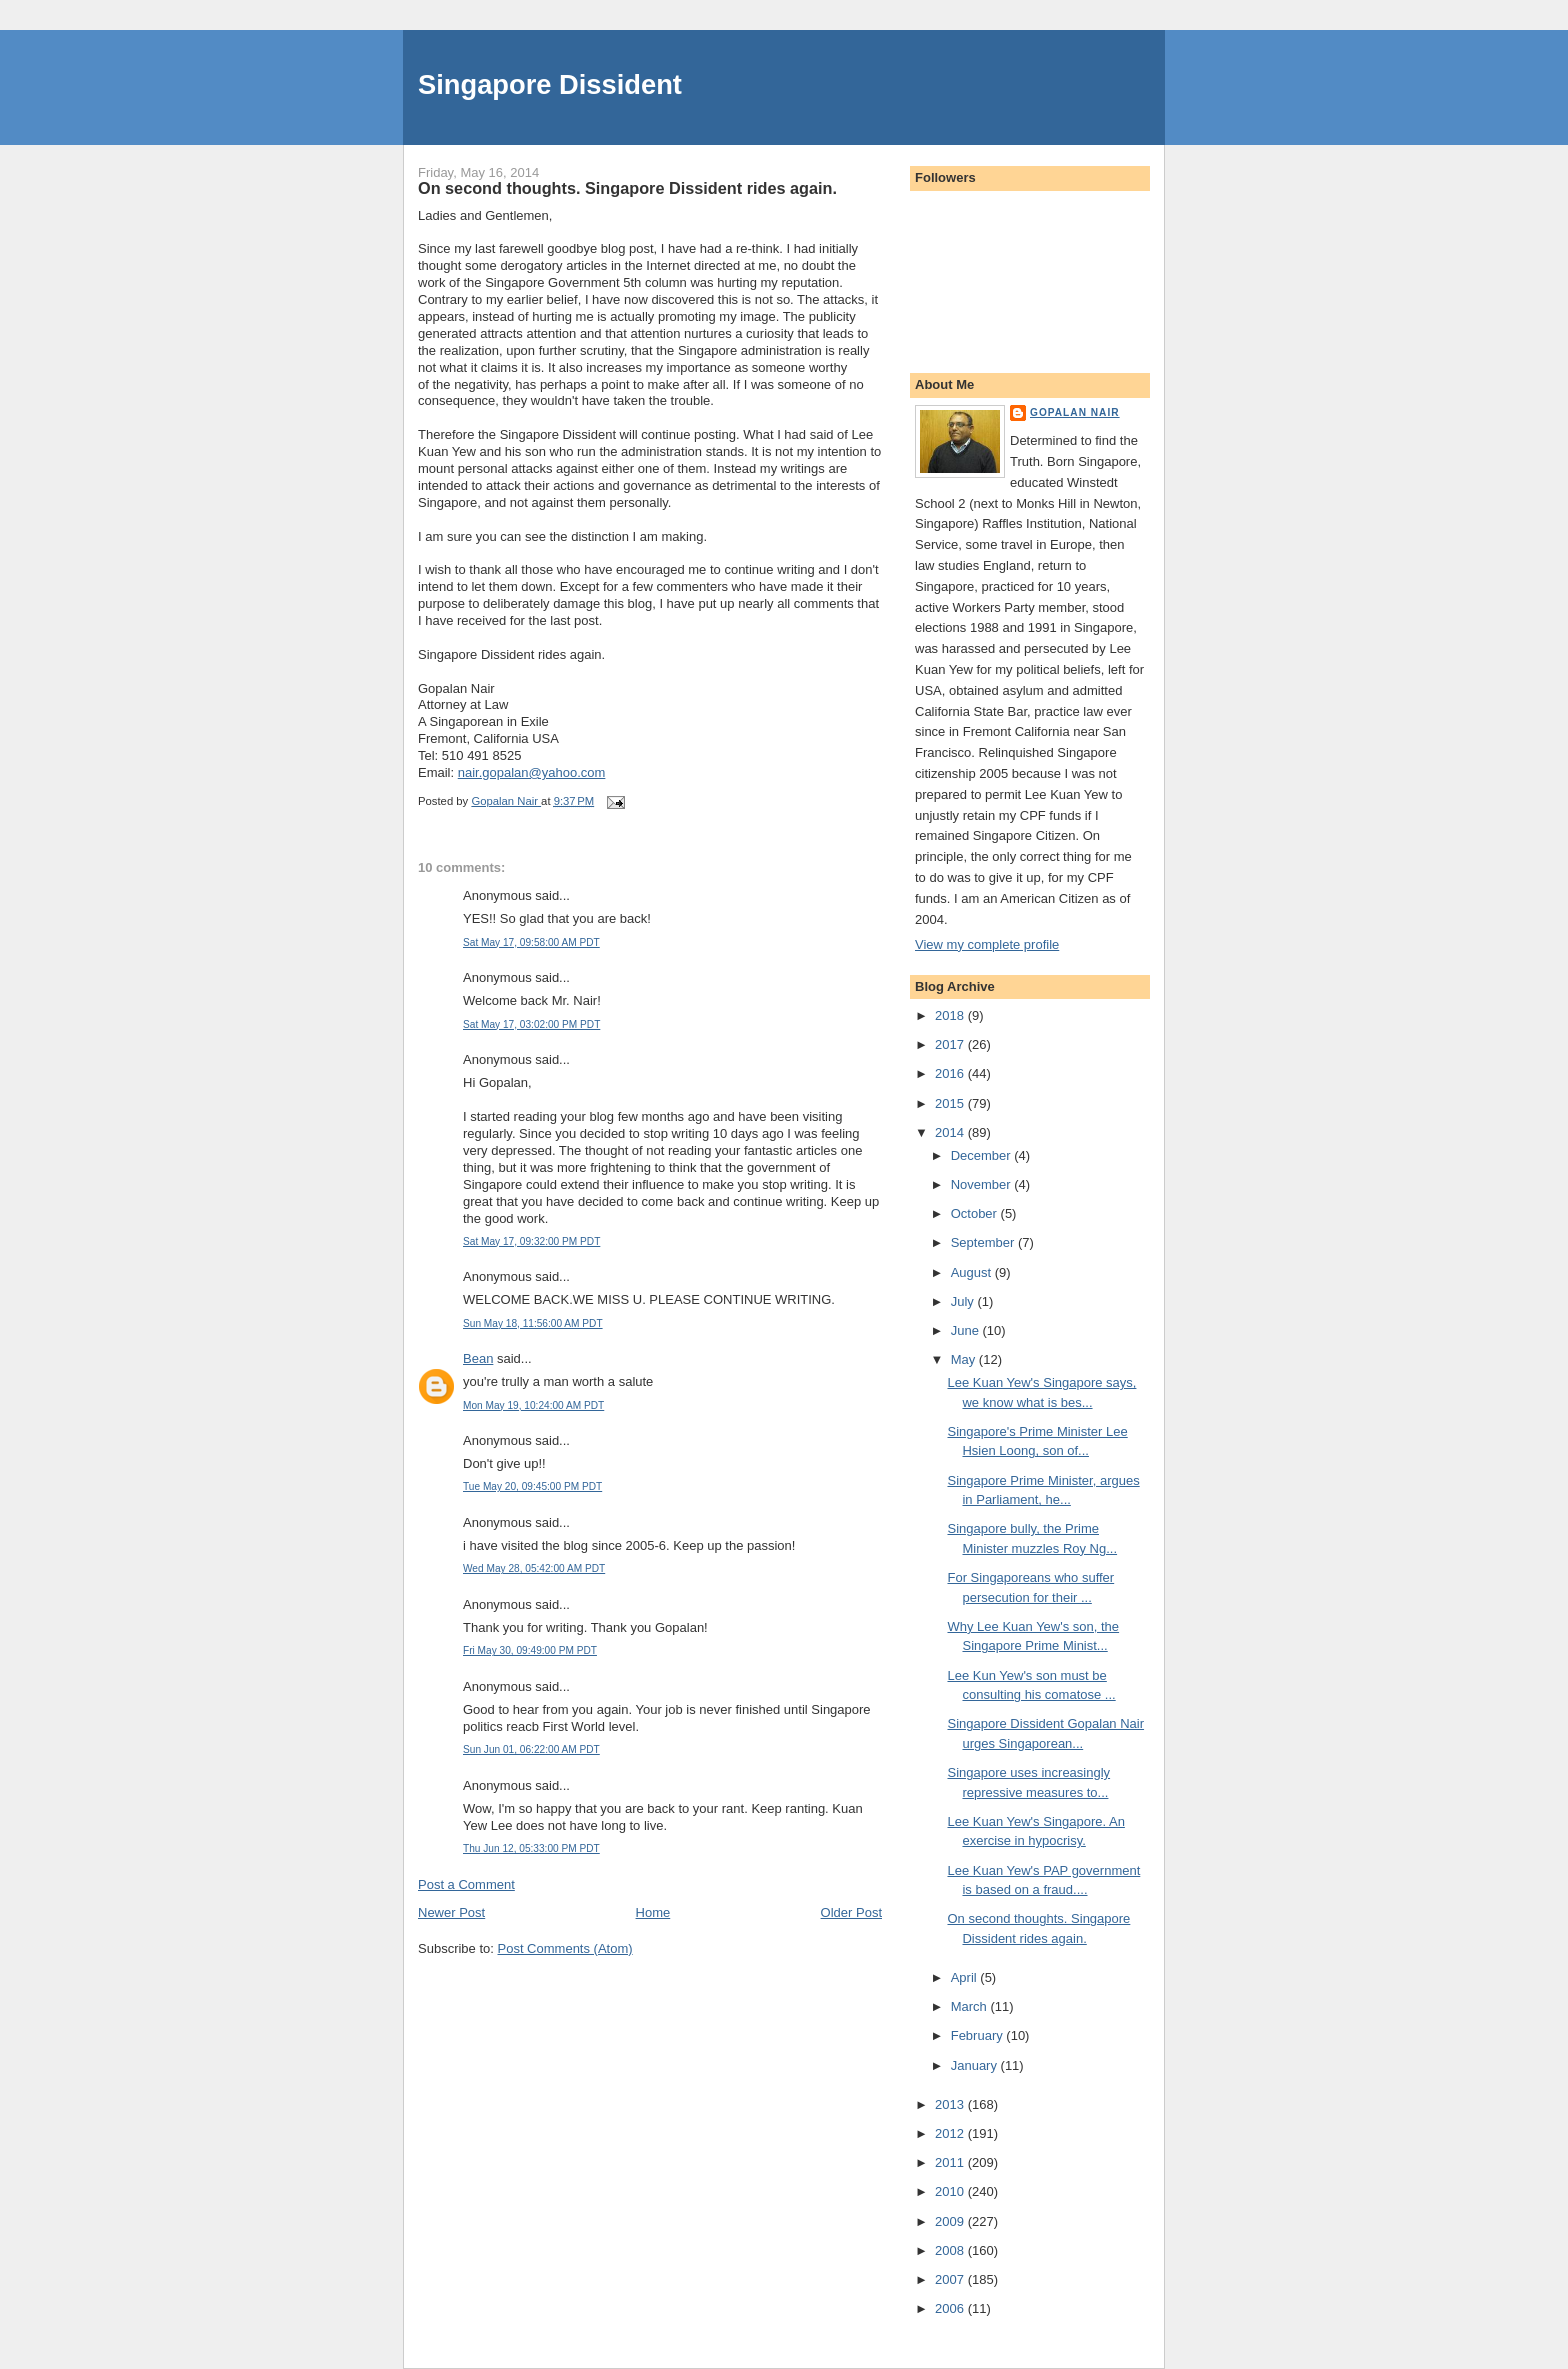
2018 (951, 1015)
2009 (951, 2221)
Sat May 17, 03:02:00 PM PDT (531, 1024)
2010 (951, 2191)
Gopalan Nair (1075, 412)
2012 (951, 2133)
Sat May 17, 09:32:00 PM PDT (531, 1241)
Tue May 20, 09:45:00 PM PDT (532, 1486)
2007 (951, 2279)
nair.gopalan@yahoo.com (532, 772)
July (964, 1301)
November (983, 1184)
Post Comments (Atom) (565, 1948)
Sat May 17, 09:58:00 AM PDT (531, 942)
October (976, 1213)
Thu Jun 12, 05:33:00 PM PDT (531, 1848)
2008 (951, 2250)
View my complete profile (987, 944)
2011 (951, 2162)
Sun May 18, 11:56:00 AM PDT (533, 1323)
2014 (951, 1132)
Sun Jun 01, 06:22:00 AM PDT (531, 1749)
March (971, 2006)
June (967, 1330)
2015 (951, 1103)
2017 (951, 1044)
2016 (951, 1073)
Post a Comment (466, 1884)
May (965, 1359)
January (976, 2065)
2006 (951, 2308)
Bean (478, 1358)
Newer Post (451, 1912)
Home (653, 1912)
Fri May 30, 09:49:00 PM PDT (530, 1650)
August (973, 1272)
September (984, 1242)
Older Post (851, 1912)
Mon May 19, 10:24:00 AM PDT (533, 1405)
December (983, 1155)
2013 (951, 2104)
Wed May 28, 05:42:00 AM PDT (534, 1568)
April (966, 1977)
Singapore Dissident (550, 84)
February (979, 2035)
